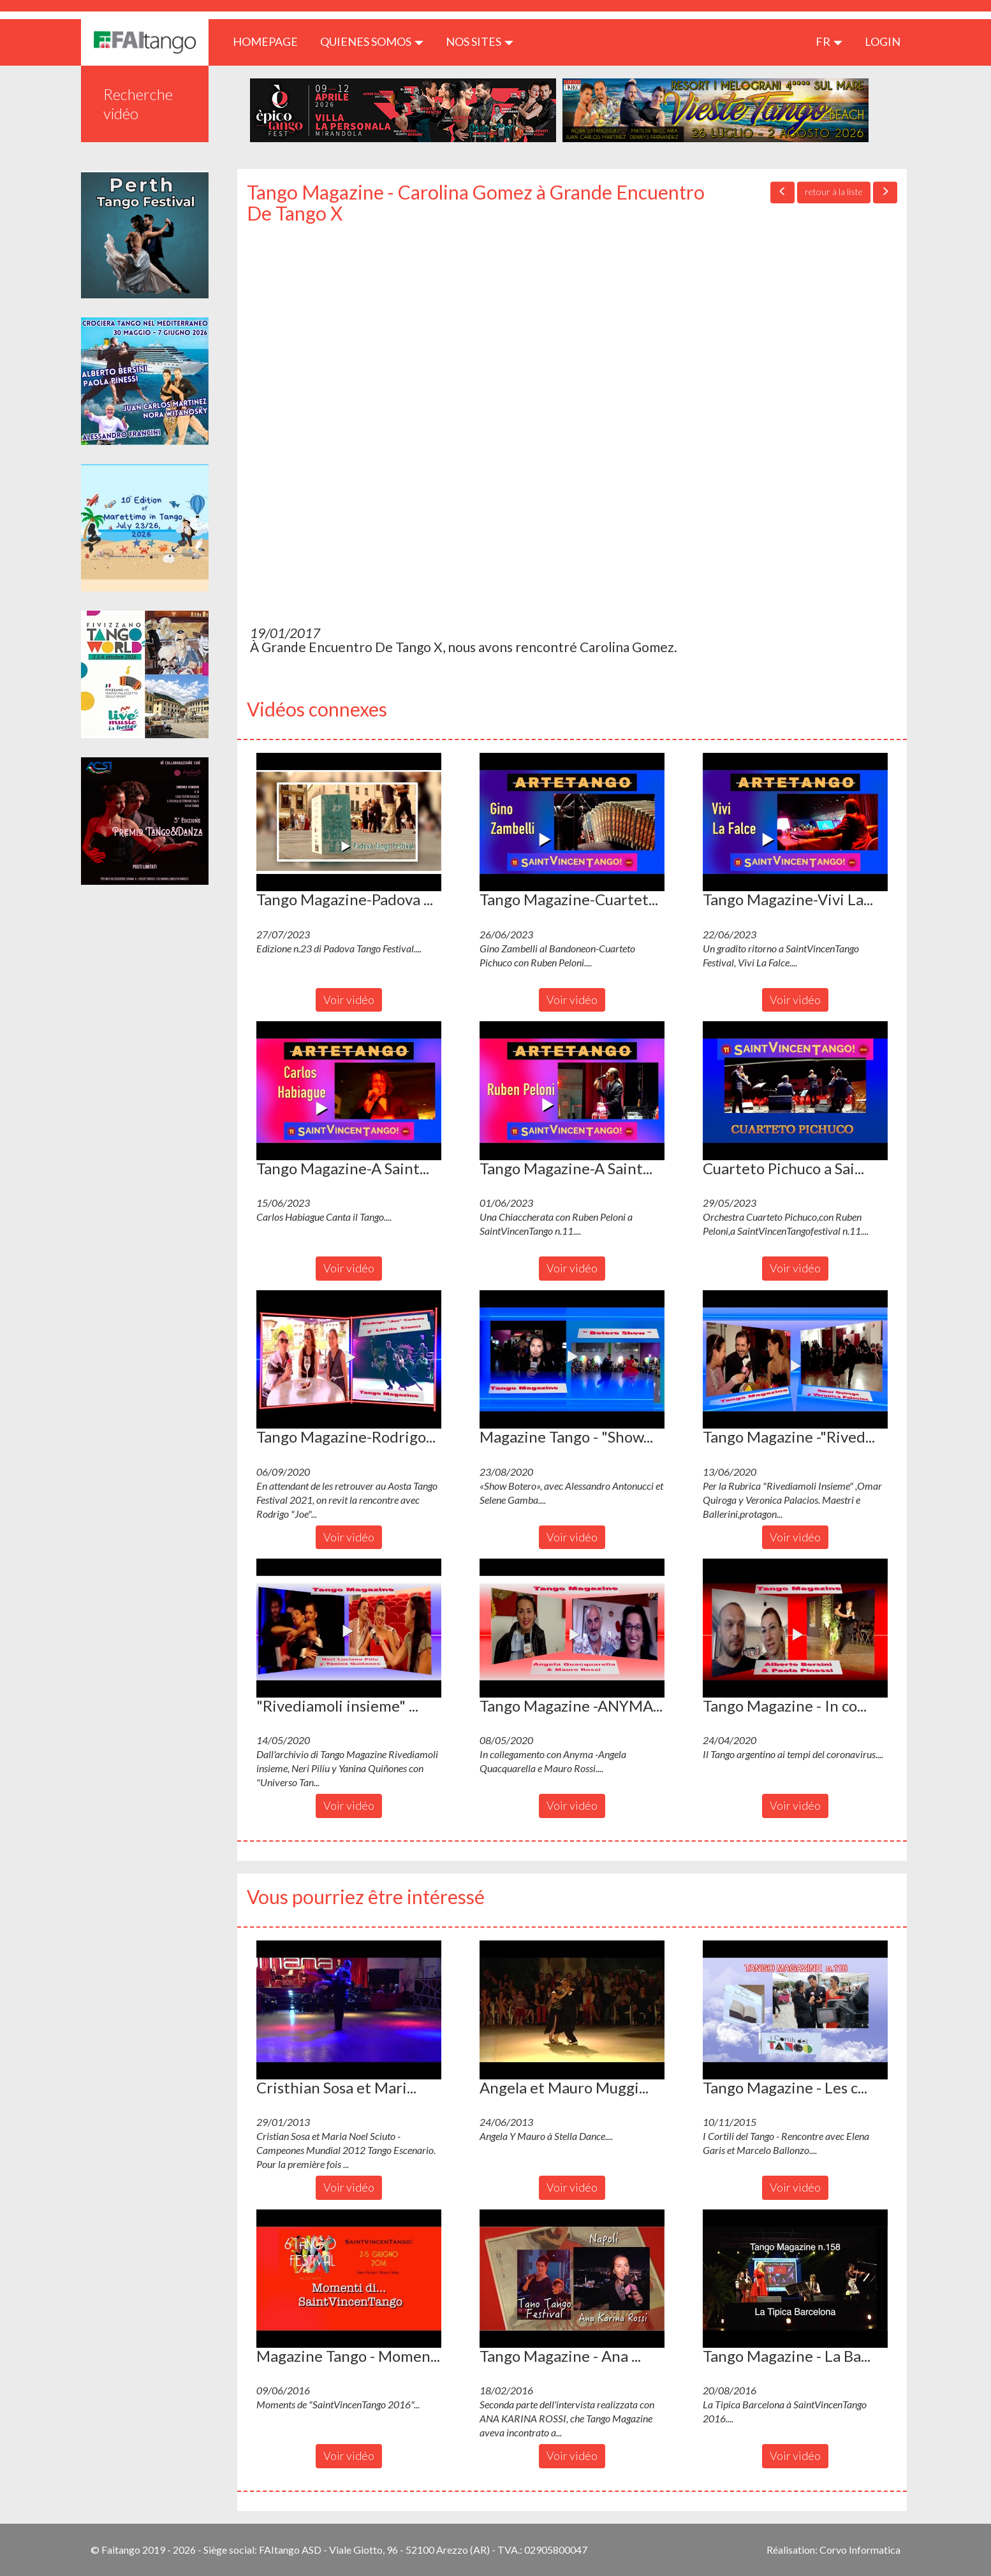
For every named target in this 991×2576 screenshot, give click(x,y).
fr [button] (829, 41)
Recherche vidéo (138, 103)
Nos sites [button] (479, 41)
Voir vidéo (348, 1000)
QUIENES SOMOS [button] (371, 41)
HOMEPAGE (270, 41)
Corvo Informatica (859, 2549)
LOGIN (882, 41)
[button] (348, 822)
